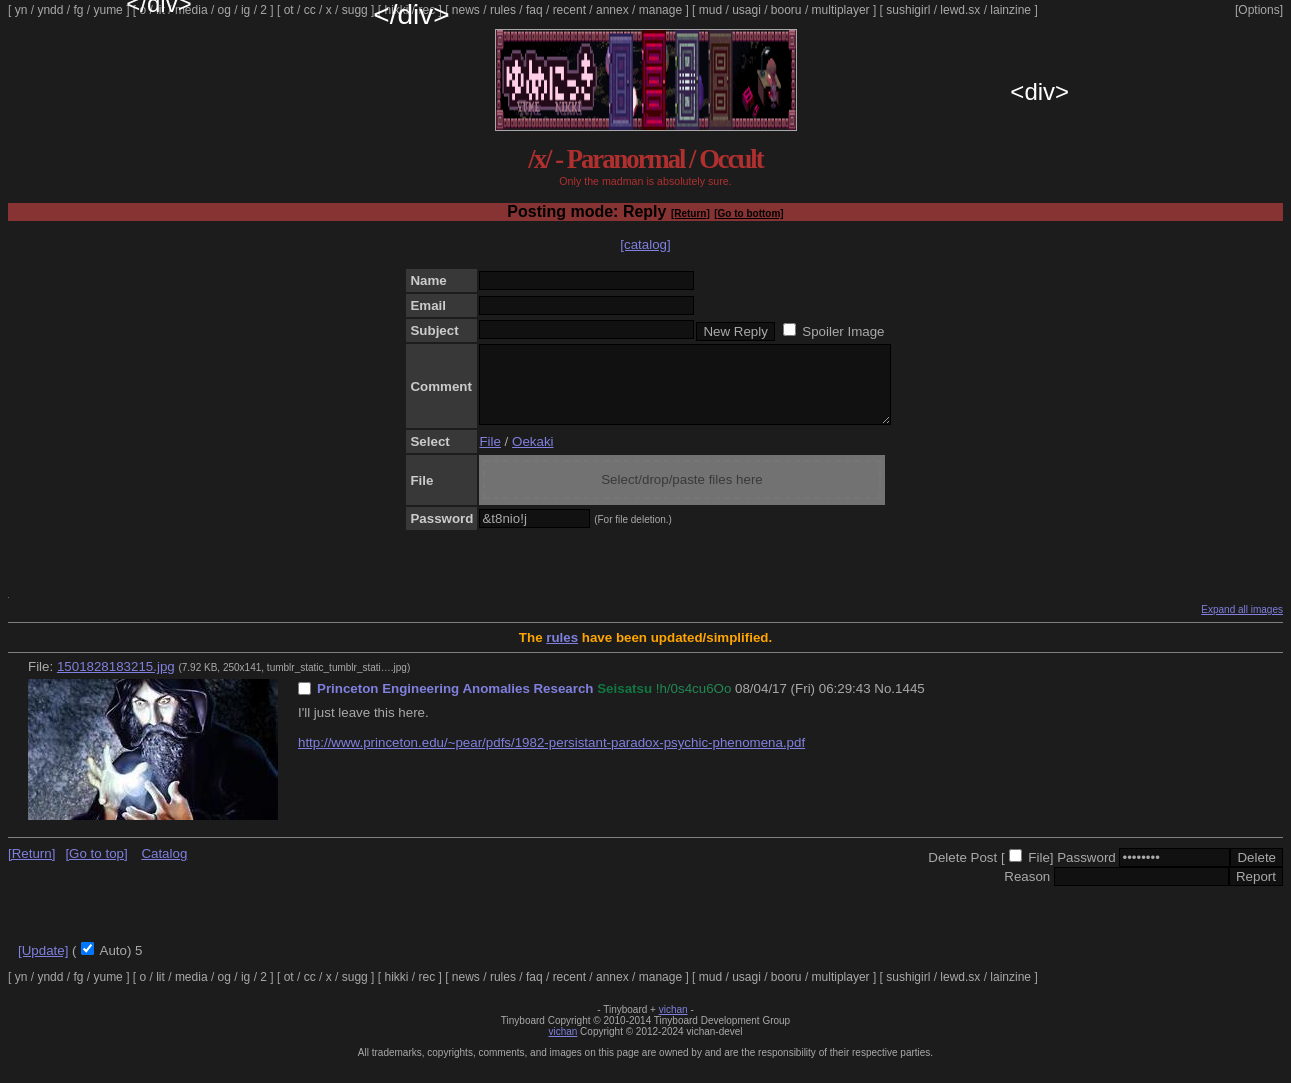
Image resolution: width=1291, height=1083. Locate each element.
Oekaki (532, 456)
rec (427, 10)
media (191, 10)
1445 (910, 703)
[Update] (43, 965)
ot (289, 10)
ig (245, 10)
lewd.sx (960, 10)
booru (786, 10)
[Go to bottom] (748, 213)
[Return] (690, 213)
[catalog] (645, 244)
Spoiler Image (843, 331)
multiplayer (841, 10)
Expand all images (1242, 624)
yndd (50, 10)
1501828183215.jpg (116, 681)
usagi (746, 10)
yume (107, 10)
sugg (355, 10)
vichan (673, 1024)
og (224, 10)
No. (884, 703)
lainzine (1010, 10)
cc (310, 10)
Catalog (164, 868)
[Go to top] (96, 868)
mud (710, 10)
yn (21, 10)
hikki (396, 10)
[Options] (1259, 10)
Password (1086, 872)
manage (660, 10)
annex (612, 10)
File (489, 456)
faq (534, 10)
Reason (1027, 891)
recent (569, 10)
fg (78, 10)
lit (160, 10)
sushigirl (908, 10)
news (466, 10)
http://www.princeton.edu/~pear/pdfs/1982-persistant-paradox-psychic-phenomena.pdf (551, 757)
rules (503, 10)
